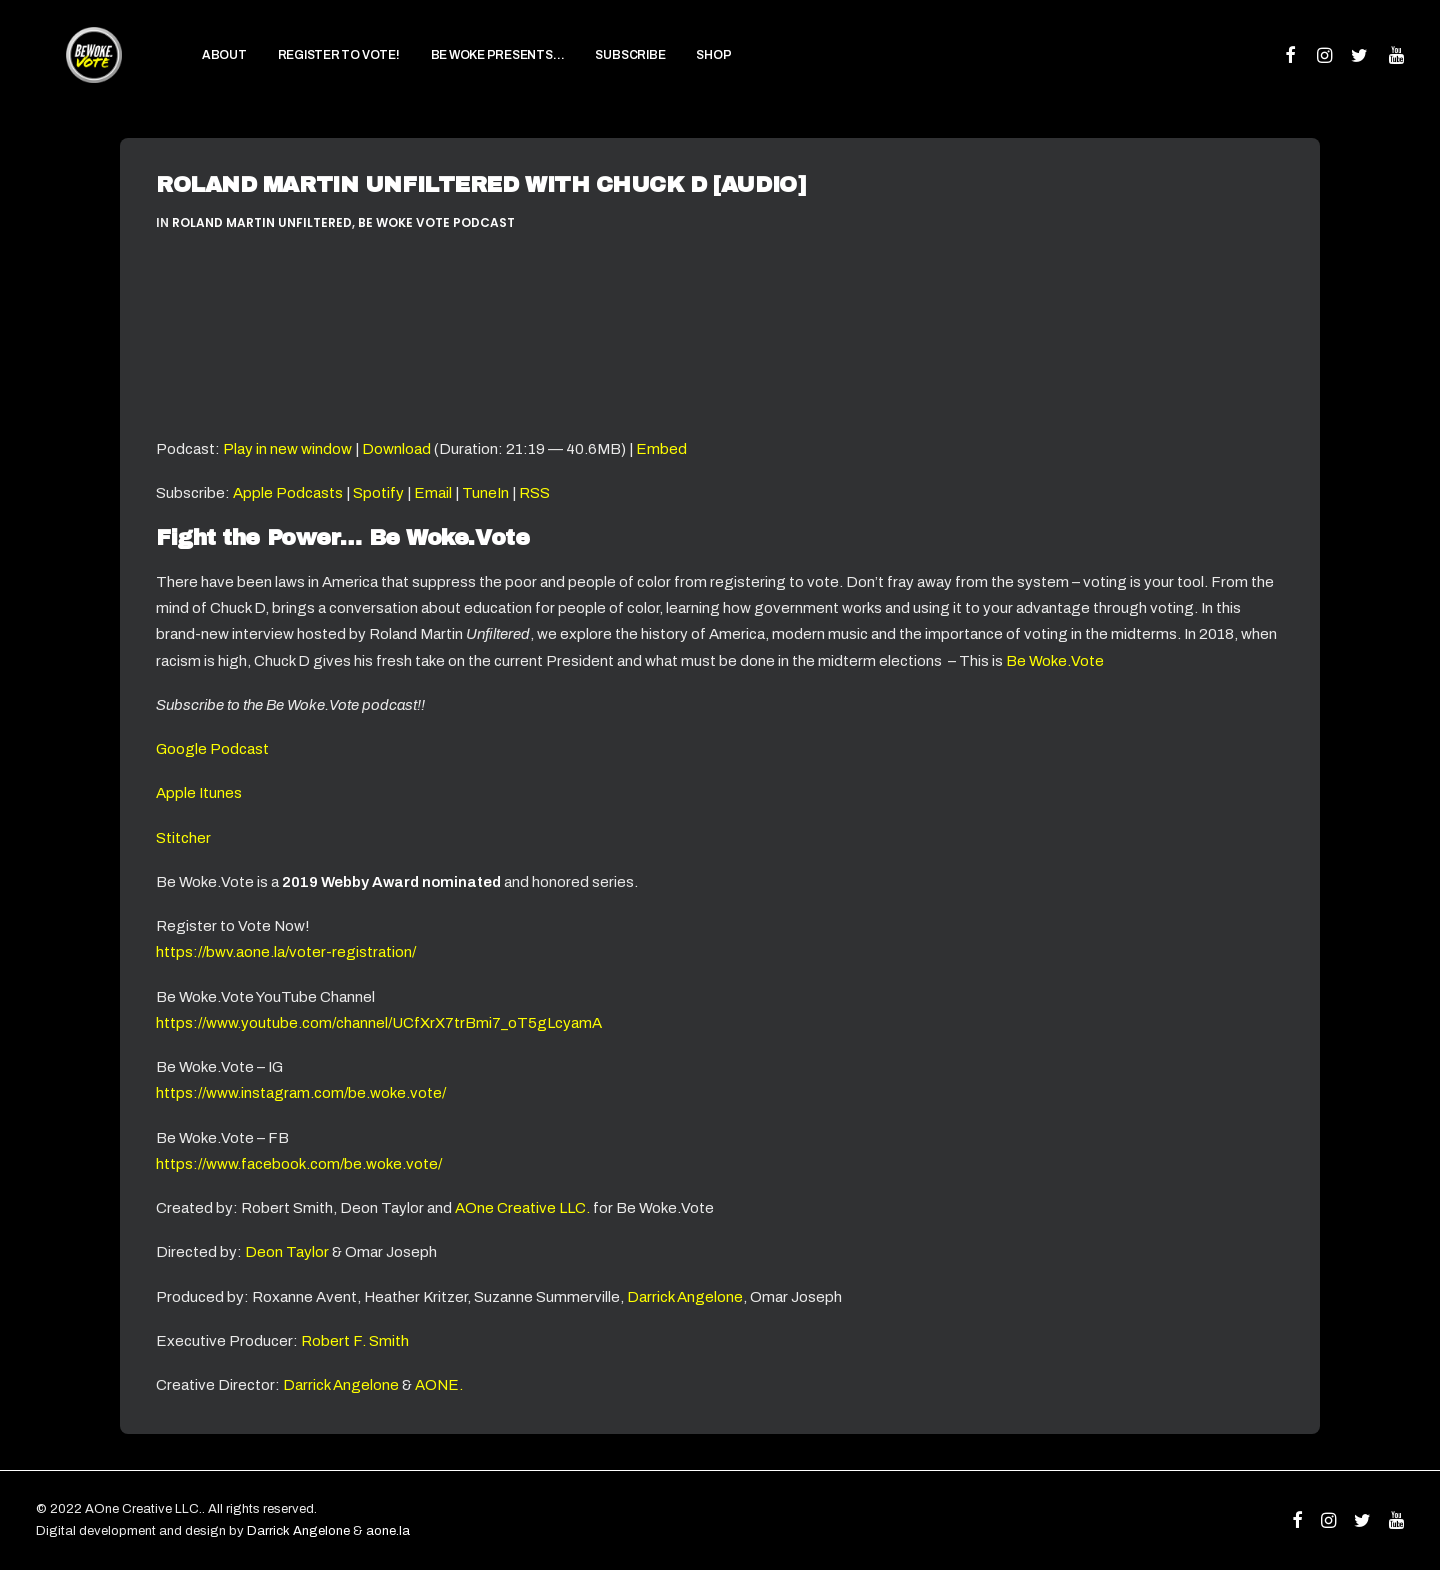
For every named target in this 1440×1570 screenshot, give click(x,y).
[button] (1291, 70)
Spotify (378, 493)
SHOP (683, 70)
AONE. (439, 1385)
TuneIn (485, 493)
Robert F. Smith (355, 1341)
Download (396, 449)
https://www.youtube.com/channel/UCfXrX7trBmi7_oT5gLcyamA (379, 1023)
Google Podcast (212, 749)
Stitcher (183, 838)
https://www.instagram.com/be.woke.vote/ (301, 1093)
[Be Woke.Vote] (78, 69)
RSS (534, 493)
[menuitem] (193, 70)
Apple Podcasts (288, 493)
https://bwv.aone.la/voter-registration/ (286, 952)
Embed (661, 449)
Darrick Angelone (685, 1297)
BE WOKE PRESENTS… (467, 70)
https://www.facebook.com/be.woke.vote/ (299, 1164)
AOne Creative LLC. (524, 1208)
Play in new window (287, 449)
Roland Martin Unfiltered (262, 222)
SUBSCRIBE (600, 70)
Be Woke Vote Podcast (436, 222)
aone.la (388, 1531)
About (193, 70)
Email (433, 493)
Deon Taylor (287, 1252)
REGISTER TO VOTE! (308, 70)
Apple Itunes (199, 793)
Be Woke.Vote (1055, 661)
